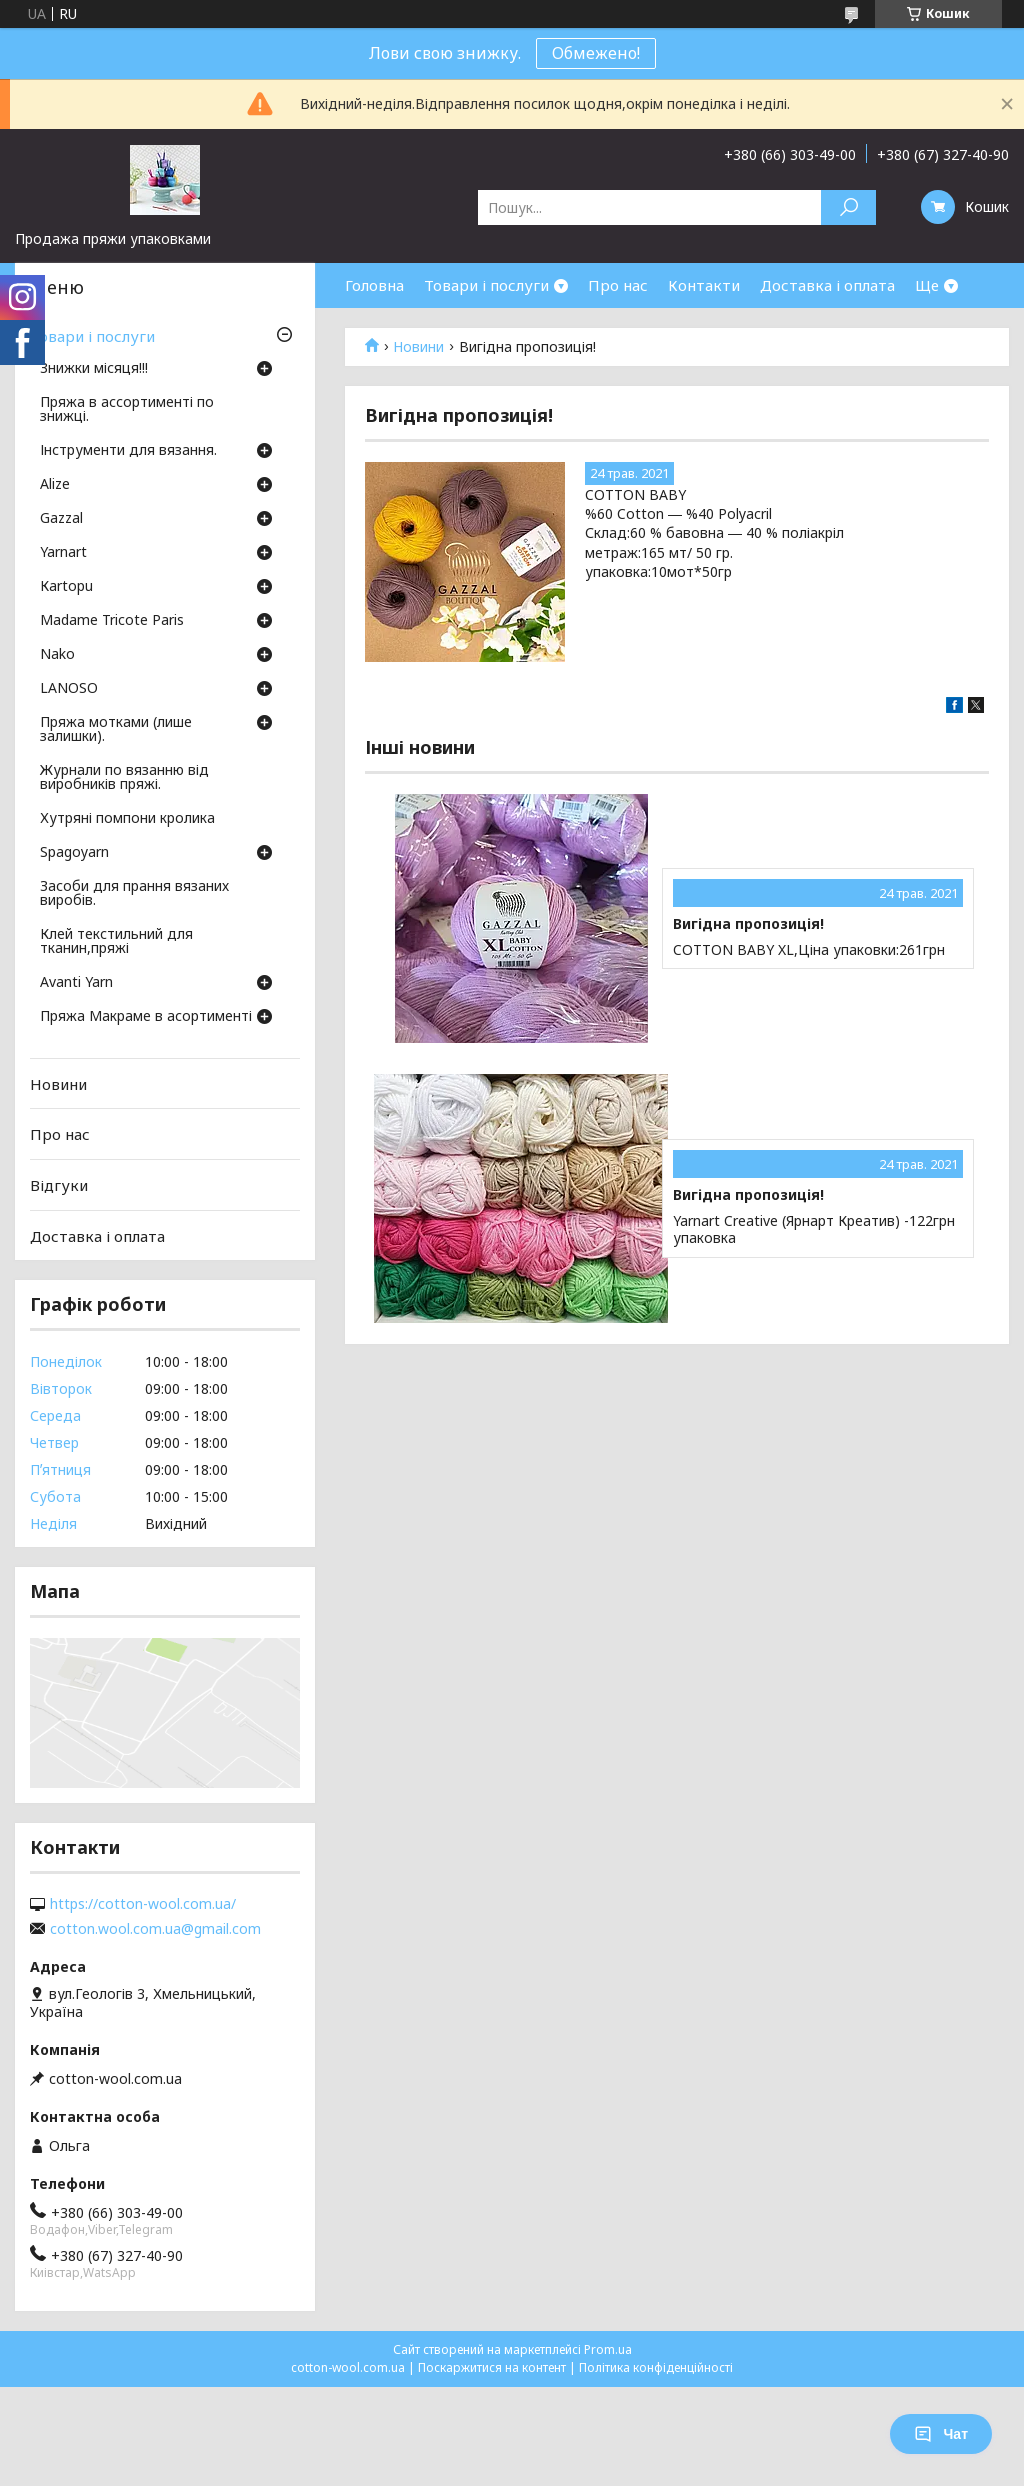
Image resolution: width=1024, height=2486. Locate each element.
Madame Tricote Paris (112, 621)
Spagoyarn (74, 853)
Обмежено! (596, 53)
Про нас (618, 285)
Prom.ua (608, 2349)
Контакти (704, 285)
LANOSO (69, 689)
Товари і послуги (486, 285)
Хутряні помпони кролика (127, 819)
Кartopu (66, 587)
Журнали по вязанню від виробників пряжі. (124, 778)
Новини (418, 347)
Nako (57, 655)
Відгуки (59, 1185)
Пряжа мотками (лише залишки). (116, 730)
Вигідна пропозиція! (748, 924)
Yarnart (63, 553)
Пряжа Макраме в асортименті (146, 1017)
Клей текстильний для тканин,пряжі (116, 942)
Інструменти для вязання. (128, 451)
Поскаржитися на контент (492, 2367)
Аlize (55, 485)
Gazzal (61, 519)
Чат (941, 2434)
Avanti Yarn (76, 983)
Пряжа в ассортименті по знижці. (127, 410)
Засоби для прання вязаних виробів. (134, 894)
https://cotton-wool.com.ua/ (143, 1904)
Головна (374, 285)
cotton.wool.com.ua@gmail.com (155, 1929)
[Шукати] (848, 207)
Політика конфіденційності (656, 2367)
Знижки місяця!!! (94, 369)
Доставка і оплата (827, 285)
